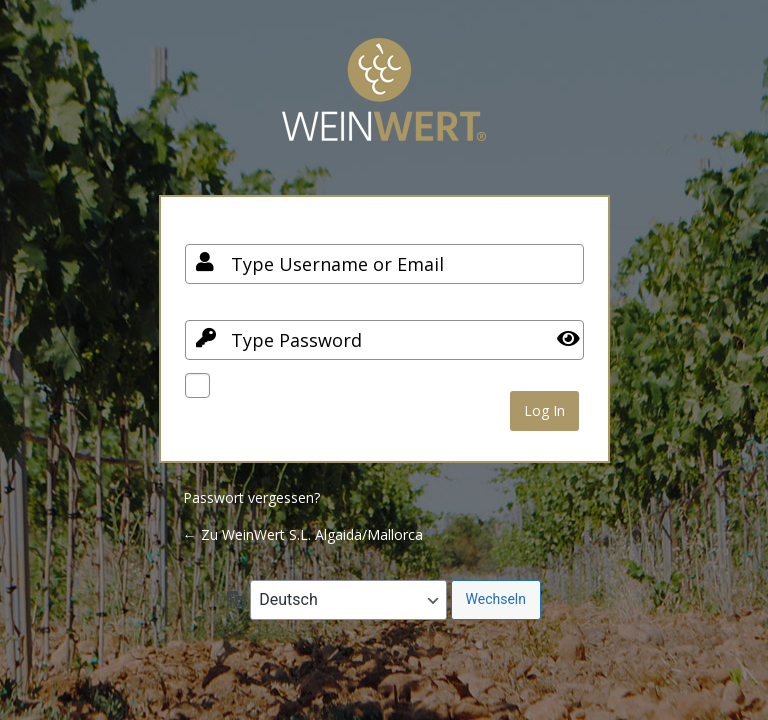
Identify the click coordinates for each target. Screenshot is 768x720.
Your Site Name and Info (384, 104)
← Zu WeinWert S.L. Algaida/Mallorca (303, 534)
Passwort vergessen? (251, 497)
